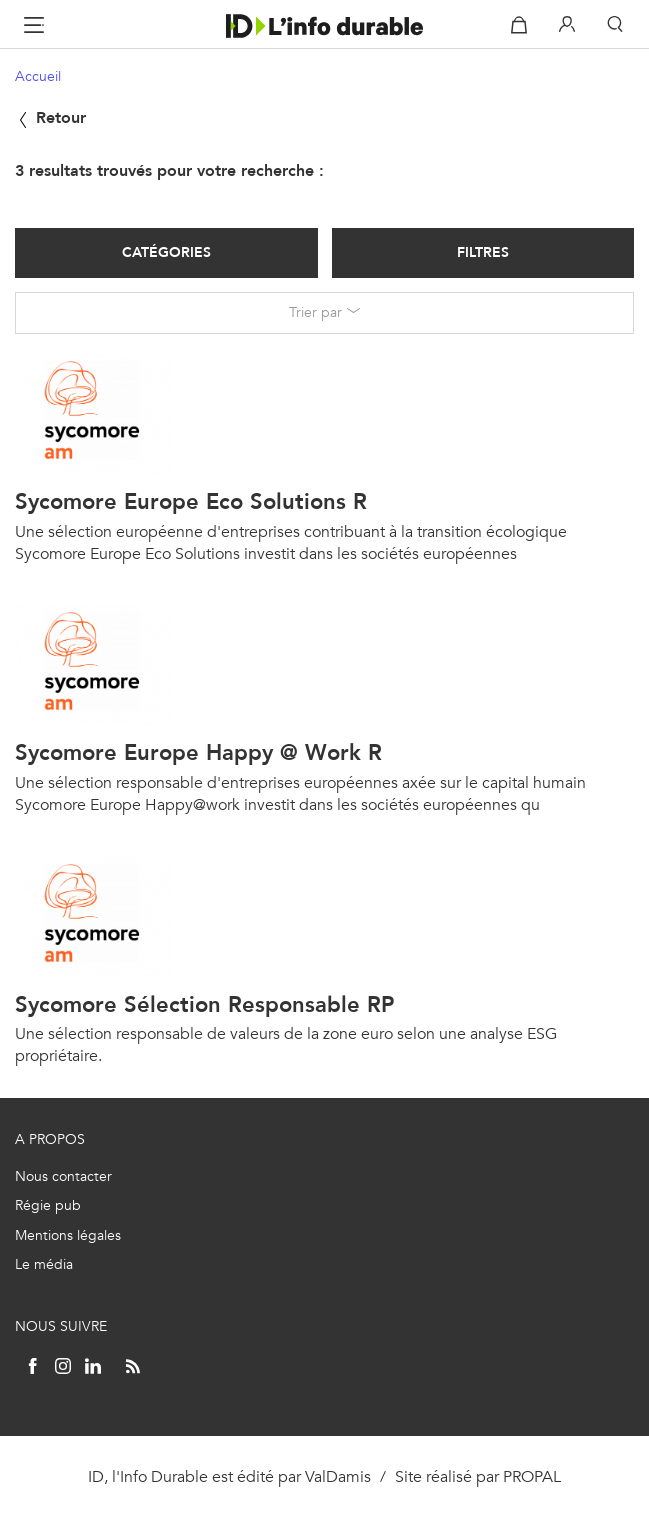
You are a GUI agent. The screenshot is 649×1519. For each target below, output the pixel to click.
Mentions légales (68, 1235)
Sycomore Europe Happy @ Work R (198, 752)
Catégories (166, 252)
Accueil (38, 76)
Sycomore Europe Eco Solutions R (191, 501)
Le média (44, 1264)
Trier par (315, 312)
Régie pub (48, 1205)
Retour (50, 117)
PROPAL (532, 1476)
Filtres (483, 252)
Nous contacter (63, 1176)
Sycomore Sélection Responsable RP (204, 1004)
